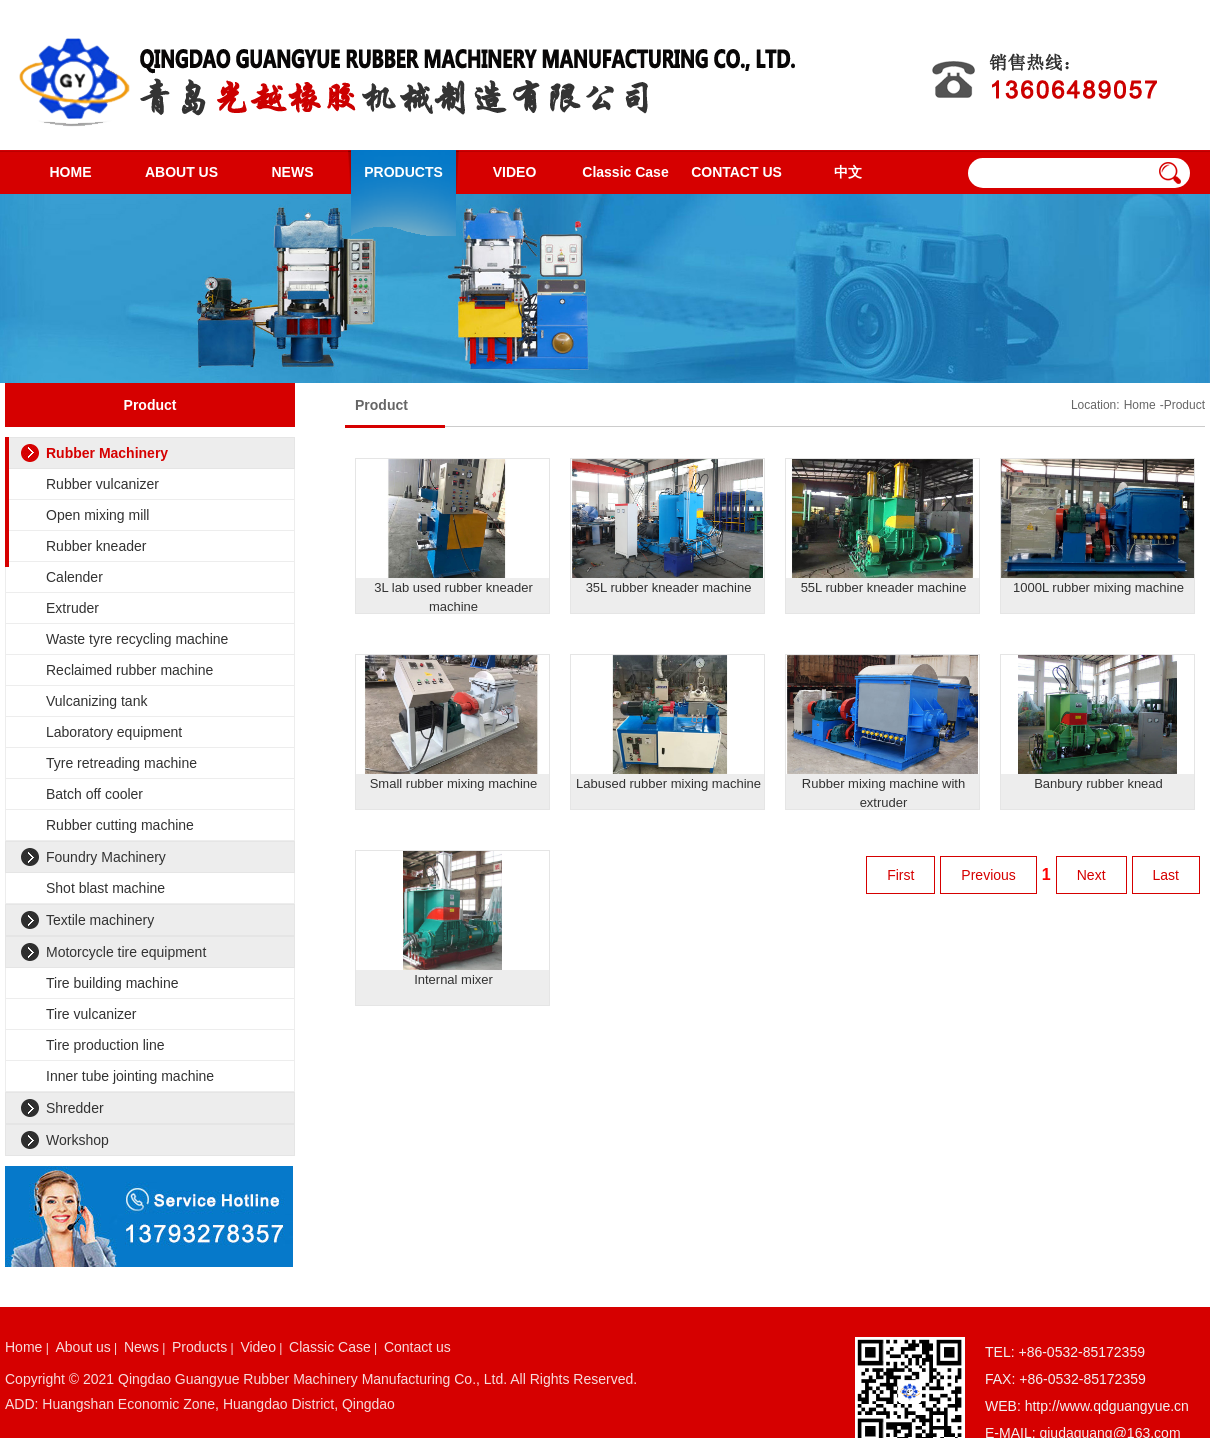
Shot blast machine (105, 888)
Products (199, 1347)
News (141, 1347)
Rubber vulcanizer (102, 484)
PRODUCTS (403, 172)
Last (1166, 875)
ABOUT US (181, 172)
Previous (988, 875)
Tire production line (105, 1045)
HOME (71, 172)
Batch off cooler (94, 794)
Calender (74, 577)
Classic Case (625, 172)
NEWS (293, 172)
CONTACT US (736, 172)
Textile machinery (100, 920)
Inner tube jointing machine (130, 1076)
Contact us (417, 1347)
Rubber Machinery (107, 453)
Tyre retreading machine (121, 763)
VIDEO (515, 172)
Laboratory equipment (114, 732)
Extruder (72, 608)
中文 (848, 172)
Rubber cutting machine (120, 825)
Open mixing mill (97, 515)
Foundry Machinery (106, 857)
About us (82, 1347)
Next (1091, 875)
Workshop (77, 1140)
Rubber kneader (96, 546)
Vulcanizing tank (96, 701)
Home (1140, 405)
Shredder (75, 1108)
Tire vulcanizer (91, 1014)
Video (258, 1347)
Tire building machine (112, 983)
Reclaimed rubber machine (129, 670)
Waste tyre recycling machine (137, 639)
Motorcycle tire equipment (126, 952)
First (900, 875)
